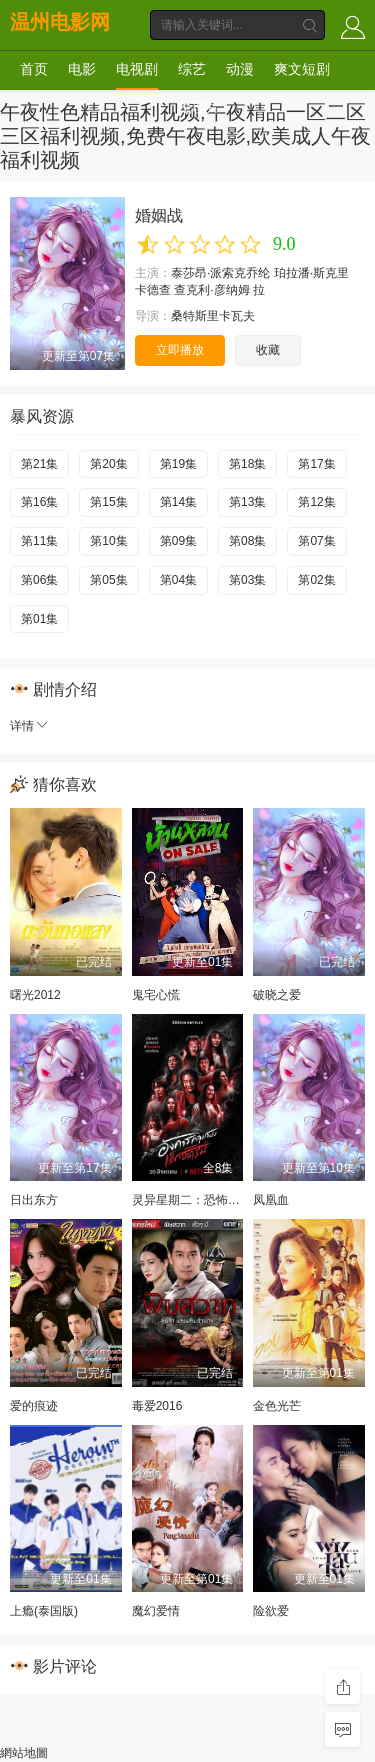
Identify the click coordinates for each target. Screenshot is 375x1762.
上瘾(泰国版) (44, 1611)
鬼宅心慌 (156, 995)
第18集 (247, 464)
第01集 (39, 619)
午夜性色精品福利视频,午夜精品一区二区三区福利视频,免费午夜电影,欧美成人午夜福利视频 (185, 136)
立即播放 (180, 350)
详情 (30, 726)
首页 (34, 69)
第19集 (178, 464)
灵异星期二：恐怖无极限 (198, 1200)
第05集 (108, 580)
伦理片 (199, 107)
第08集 (247, 541)
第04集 (178, 580)
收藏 (268, 350)
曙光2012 (35, 995)
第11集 (39, 541)
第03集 (247, 580)
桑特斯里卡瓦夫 (213, 316)
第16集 (39, 502)
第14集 (178, 502)
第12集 (316, 502)
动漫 (240, 69)
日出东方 (34, 1200)
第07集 (316, 541)
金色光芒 (277, 1406)
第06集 (39, 580)
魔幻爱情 (156, 1611)
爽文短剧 (302, 69)
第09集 (178, 541)
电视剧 (137, 69)
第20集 (108, 464)
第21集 (39, 464)
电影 (82, 69)
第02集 (316, 580)
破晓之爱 (277, 995)
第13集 (247, 502)
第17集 (316, 464)
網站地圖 (24, 1753)
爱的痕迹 (34, 1406)
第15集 (108, 502)
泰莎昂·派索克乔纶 (220, 273)
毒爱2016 (157, 1406)
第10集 (108, 541)
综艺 (192, 69)
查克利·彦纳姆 (211, 290)
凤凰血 (271, 1200)
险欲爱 (271, 1611)
